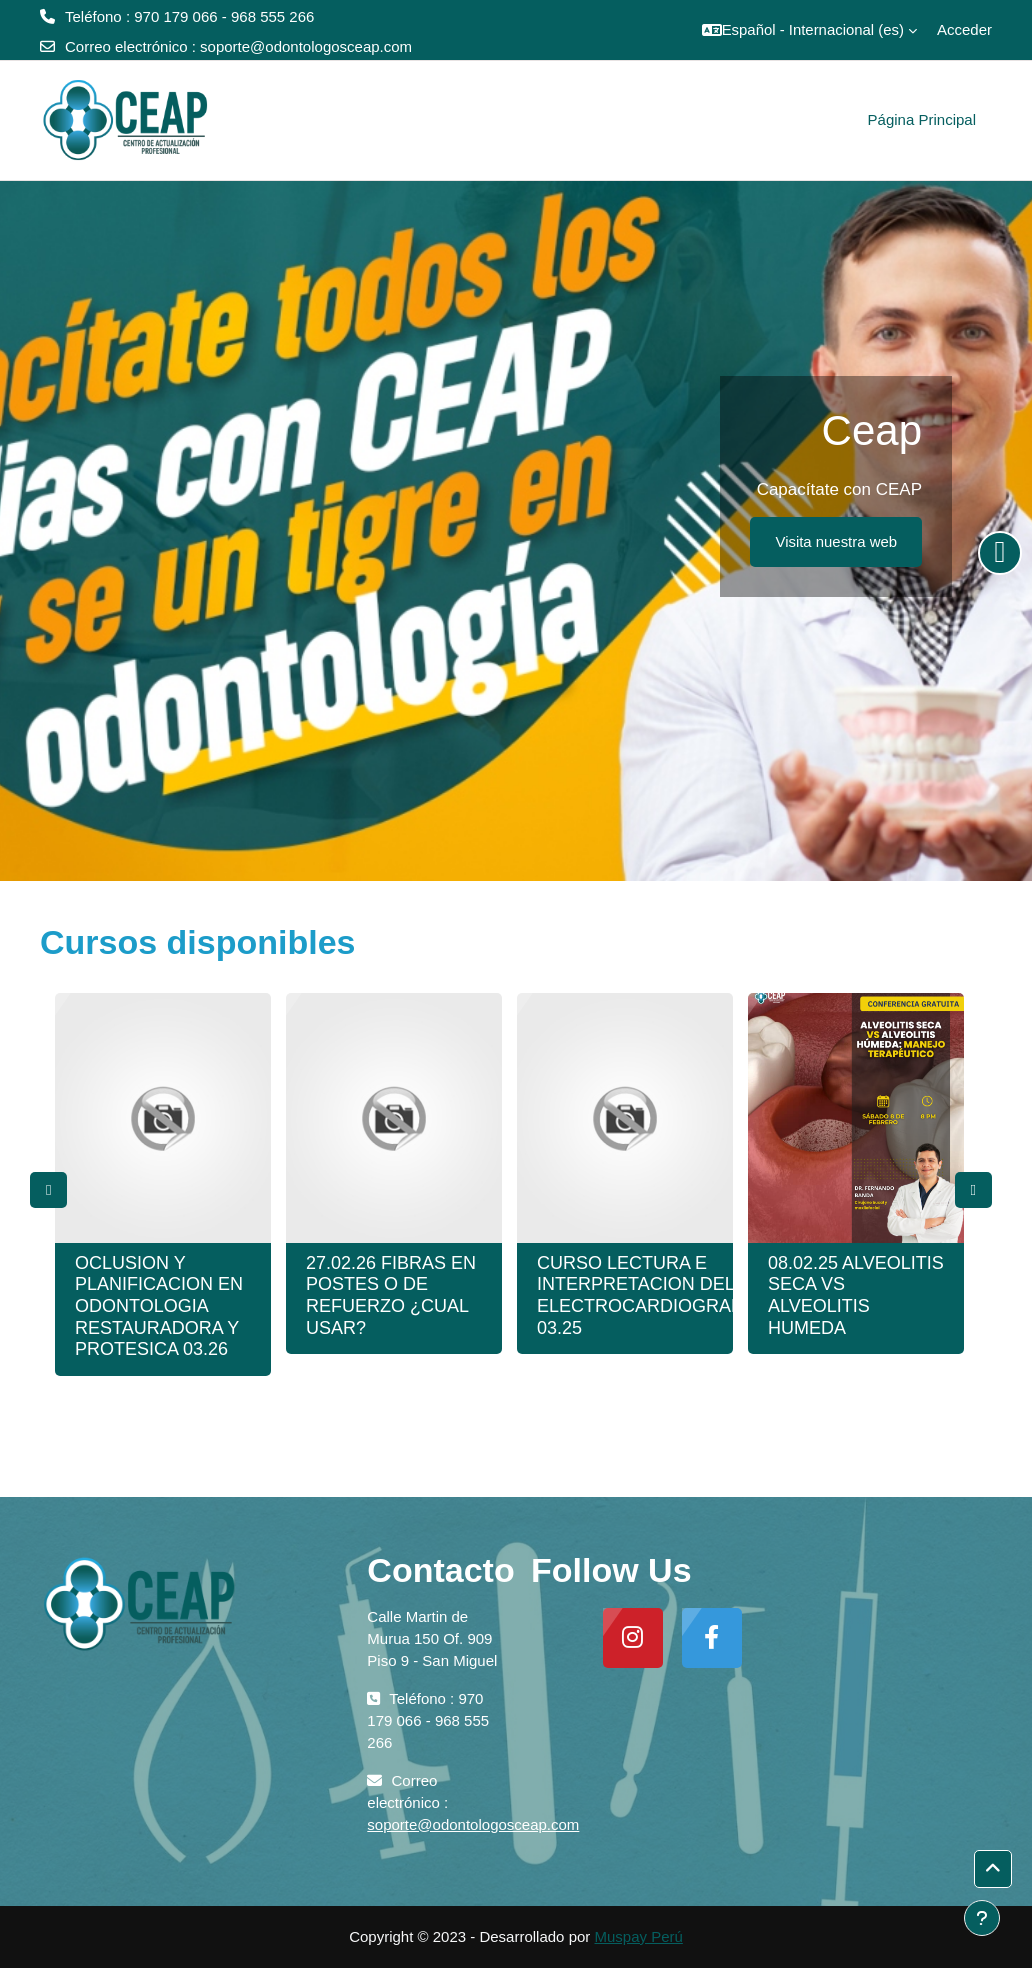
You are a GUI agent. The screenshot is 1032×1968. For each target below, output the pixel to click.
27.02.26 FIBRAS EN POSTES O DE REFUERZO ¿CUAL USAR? (391, 1295)
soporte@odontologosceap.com (306, 46)
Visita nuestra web (836, 541)
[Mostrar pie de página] (982, 1918)
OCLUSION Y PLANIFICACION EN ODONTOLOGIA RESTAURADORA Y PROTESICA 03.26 (159, 1306)
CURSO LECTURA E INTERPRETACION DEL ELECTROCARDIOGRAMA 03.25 (647, 1295)
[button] (809, 30)
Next (973, 1190)
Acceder (964, 29)
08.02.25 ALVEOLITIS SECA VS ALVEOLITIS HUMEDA (856, 1295)
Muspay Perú (638, 1936)
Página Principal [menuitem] (922, 119)
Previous (48, 1190)
